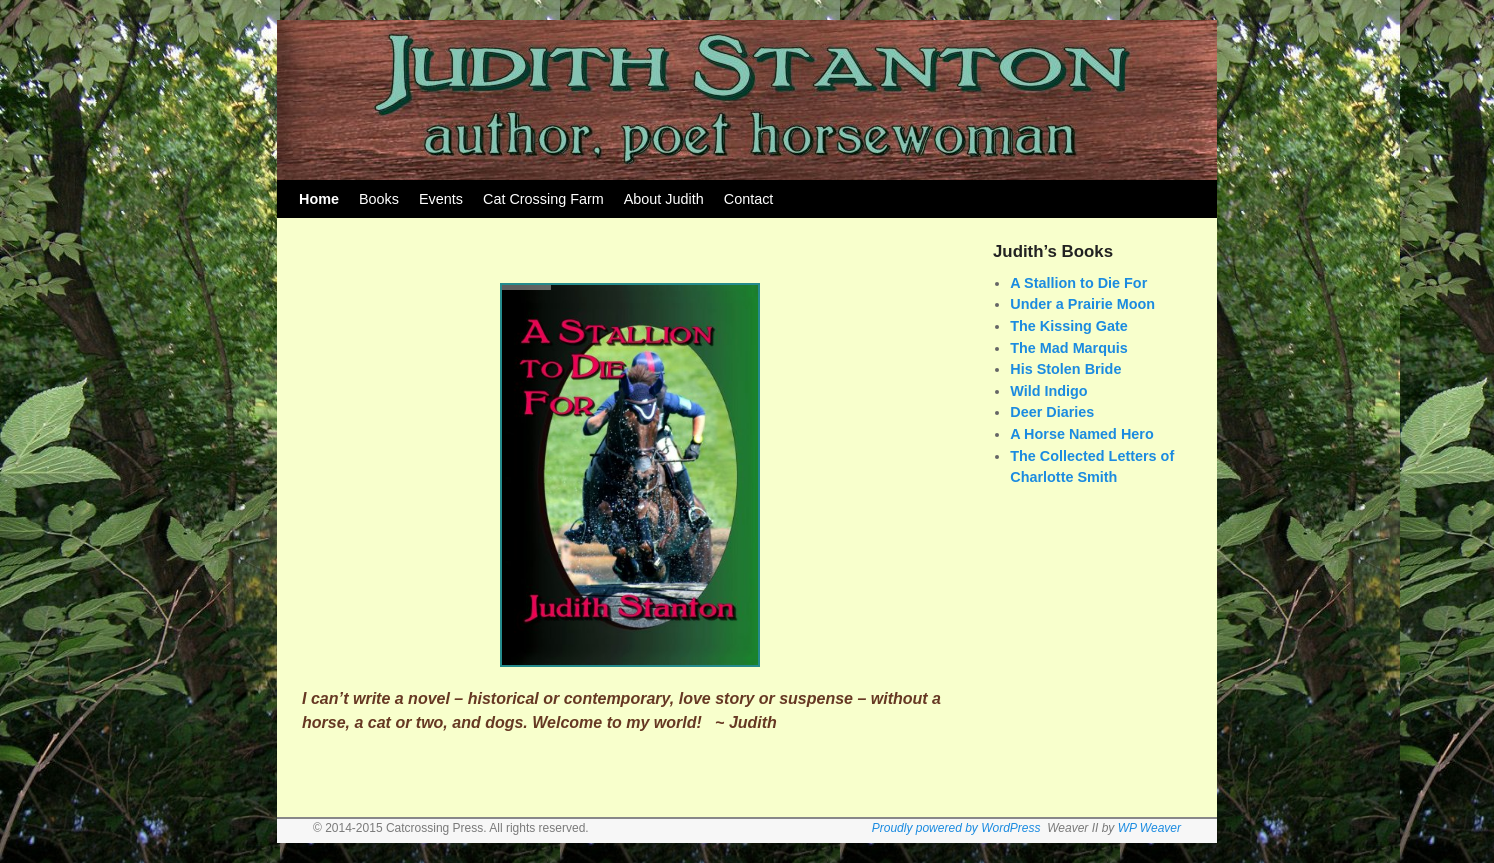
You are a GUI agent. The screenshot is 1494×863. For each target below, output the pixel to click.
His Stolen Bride (1065, 369)
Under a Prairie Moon (1082, 304)
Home (319, 199)
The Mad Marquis (1069, 348)
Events (441, 199)
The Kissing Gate (1069, 326)
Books (379, 199)
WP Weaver (1149, 828)
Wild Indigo (1048, 391)
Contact (749, 199)
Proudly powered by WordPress (956, 828)
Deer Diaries (1052, 412)
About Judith (664, 199)
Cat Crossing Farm (543, 199)
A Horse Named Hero (1081, 434)
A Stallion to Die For (1078, 283)
